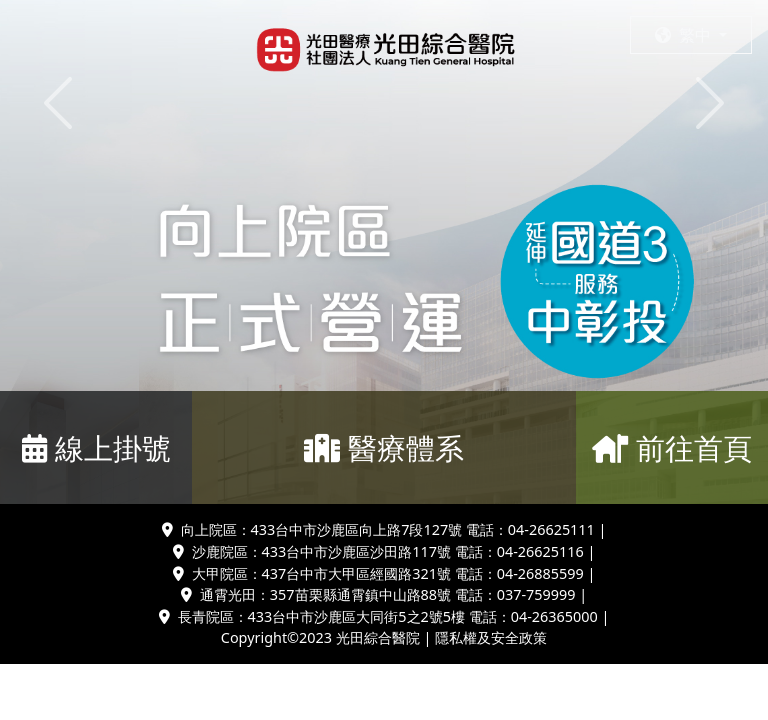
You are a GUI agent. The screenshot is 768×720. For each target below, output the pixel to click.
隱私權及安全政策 (491, 637)
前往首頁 (672, 447)
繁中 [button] (685, 35)
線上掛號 (96, 447)
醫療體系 (384, 447)
